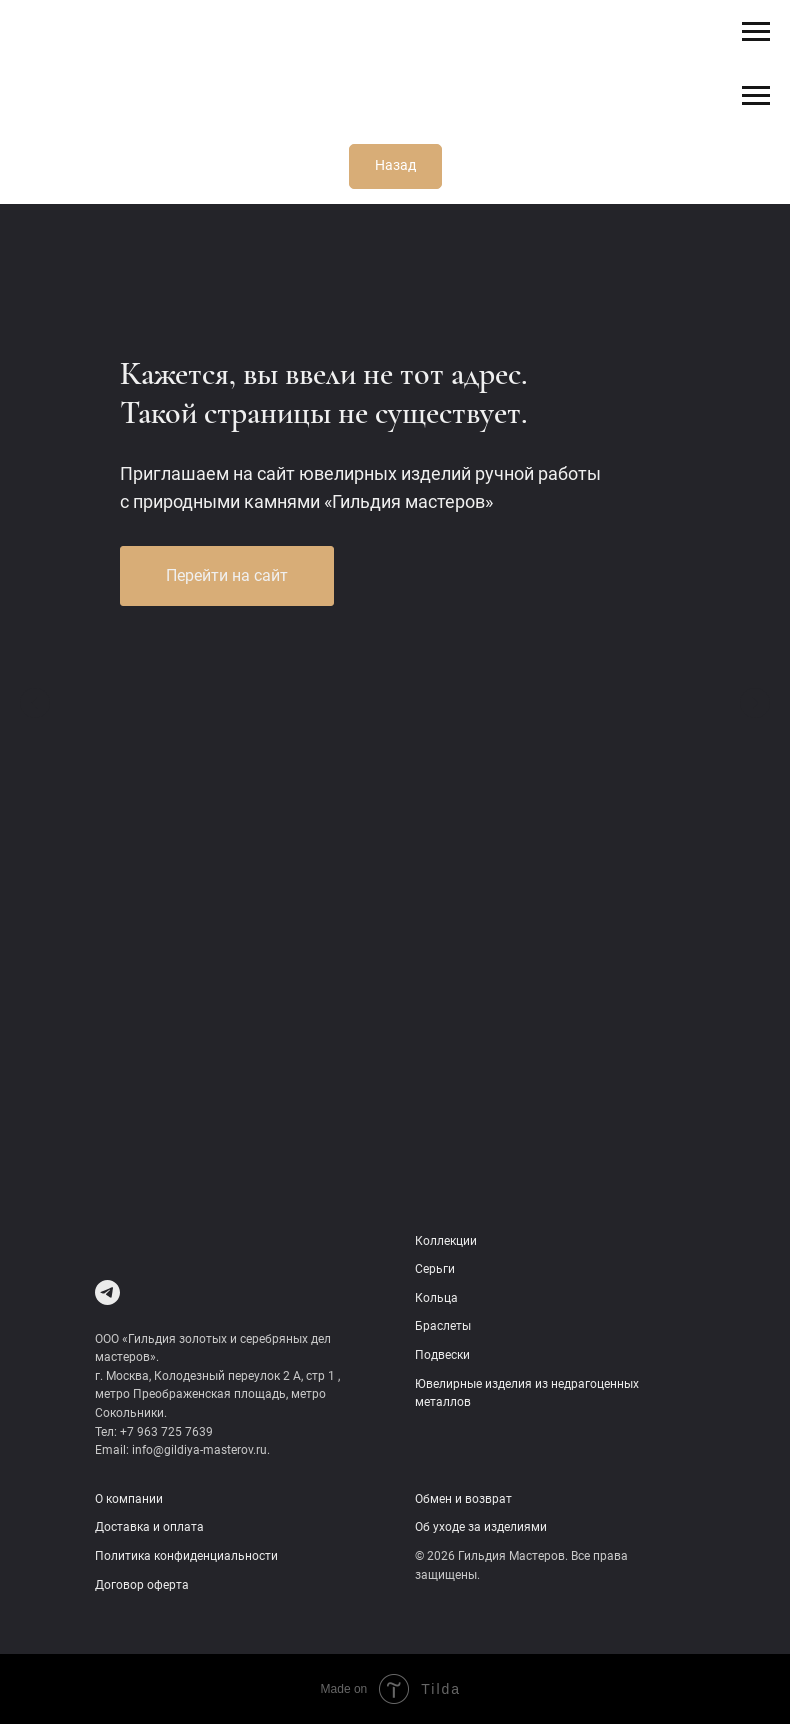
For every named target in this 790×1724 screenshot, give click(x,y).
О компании (129, 1499)
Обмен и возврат (463, 1499)
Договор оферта (142, 1585)
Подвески (442, 1355)
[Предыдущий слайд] (35, 703)
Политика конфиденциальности (186, 1556)
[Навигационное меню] (756, 32)
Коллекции (446, 1241)
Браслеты (443, 1326)
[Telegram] (107, 1292)
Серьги (435, 1269)
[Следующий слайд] (755, 703)
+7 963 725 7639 (166, 1432)
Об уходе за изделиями (481, 1527)
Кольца (436, 1298)
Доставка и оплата (149, 1527)
